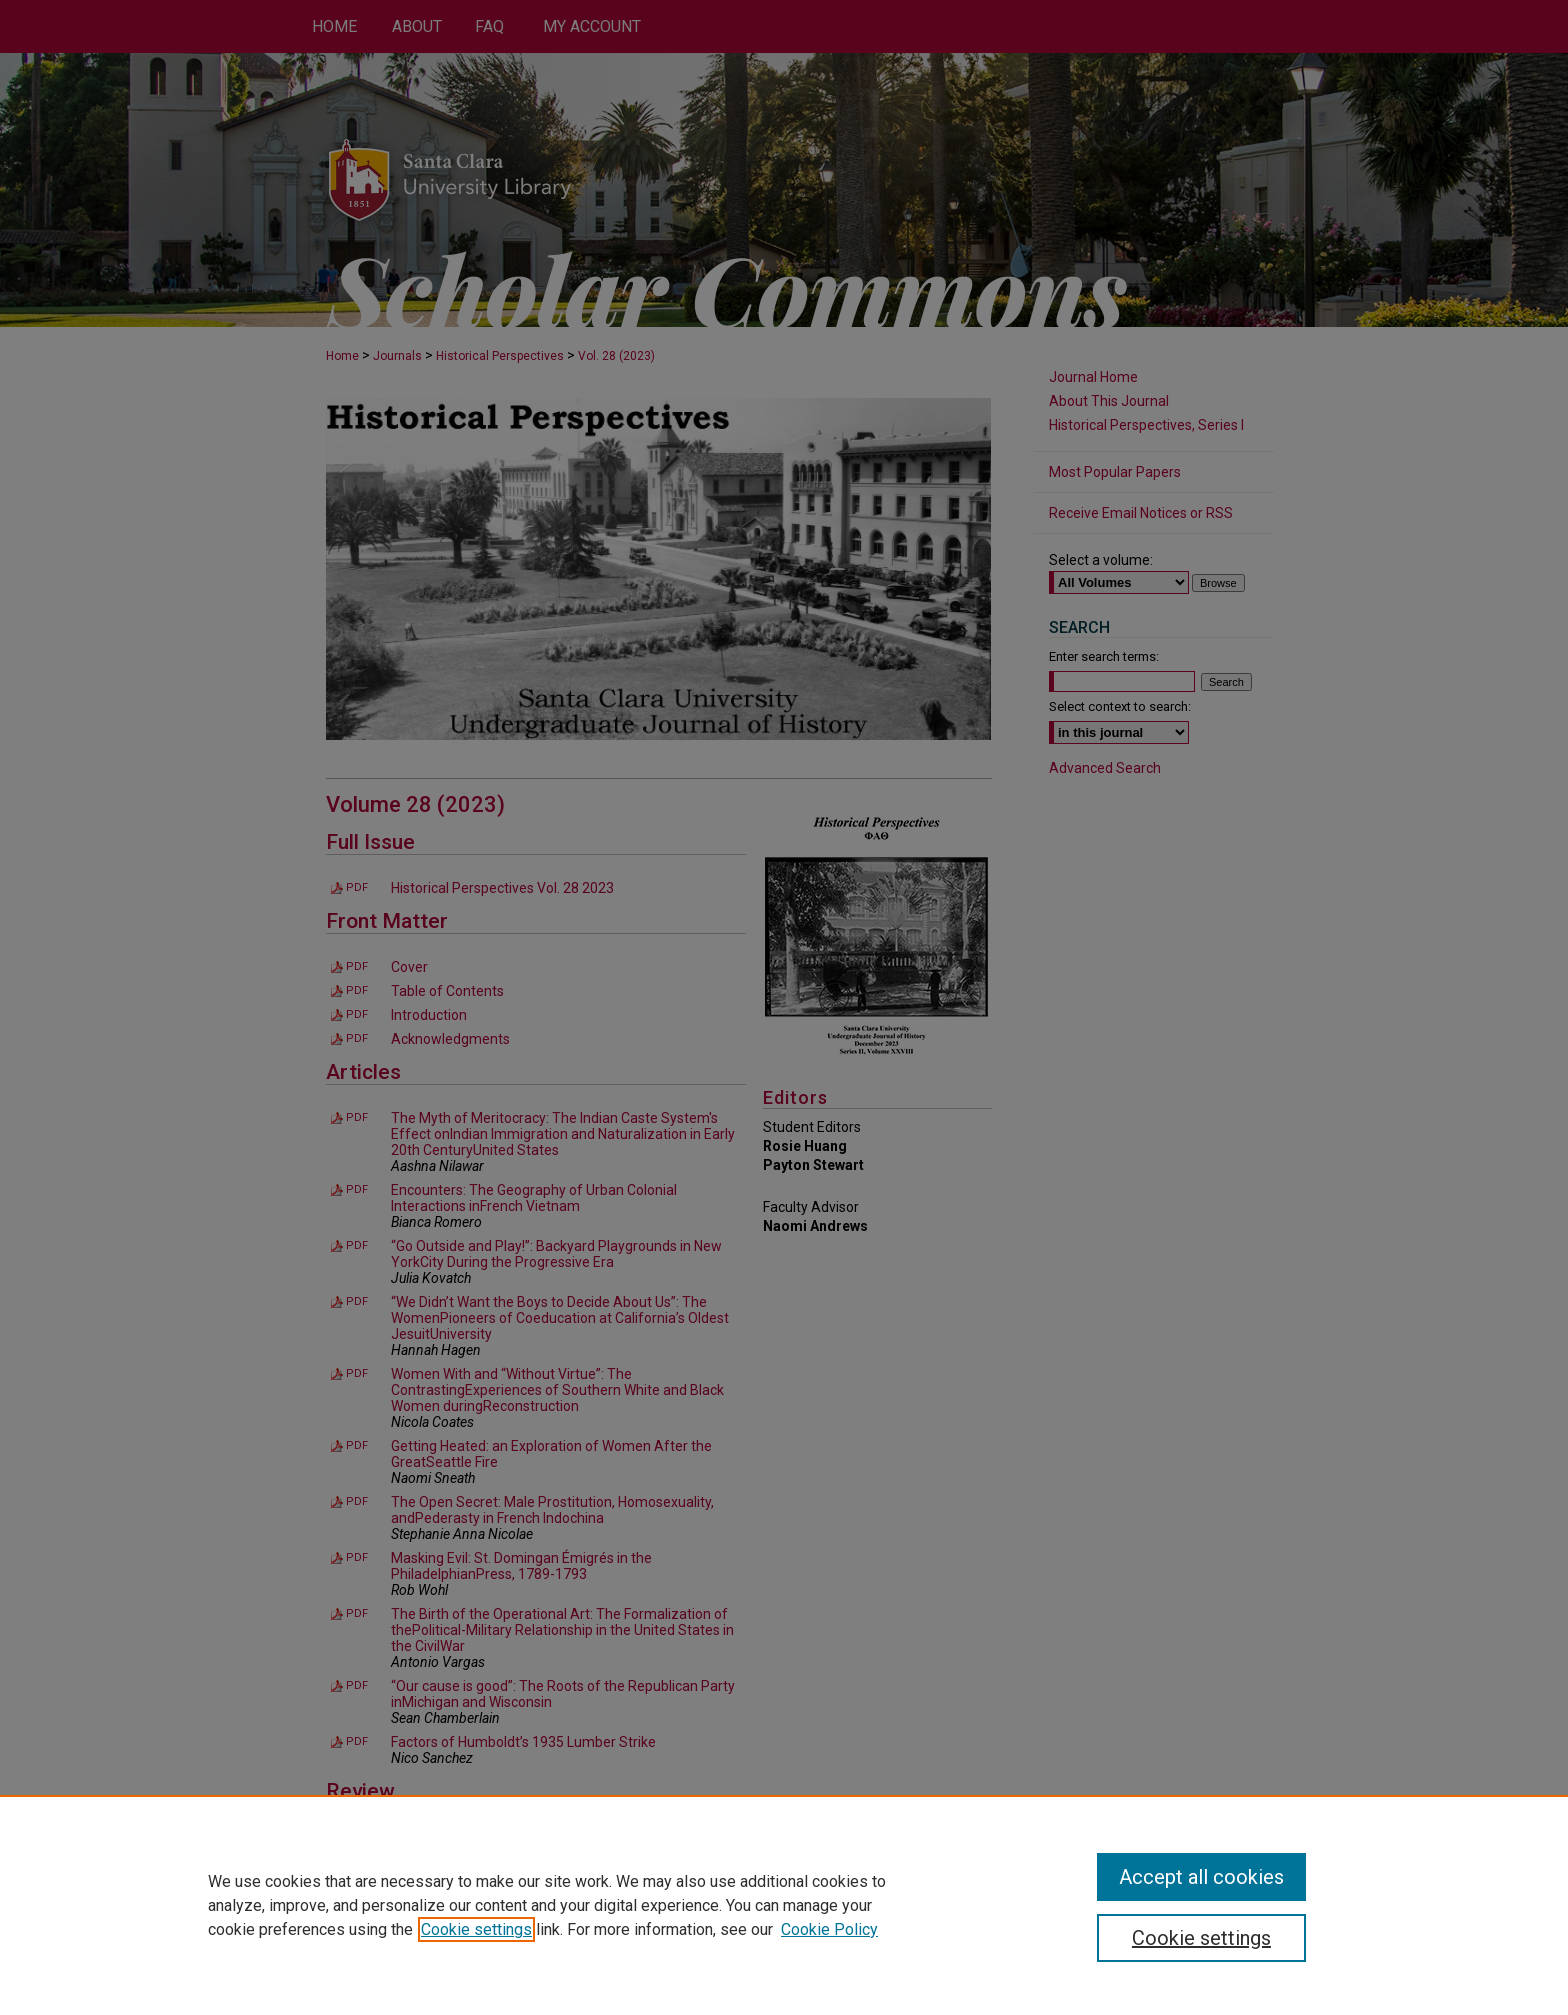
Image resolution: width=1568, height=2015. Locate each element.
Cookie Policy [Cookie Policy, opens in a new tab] (829, 1929)
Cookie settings (476, 1929)
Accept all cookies (1201, 1877)
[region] (784, 1905)
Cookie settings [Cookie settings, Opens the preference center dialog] (1201, 1938)
